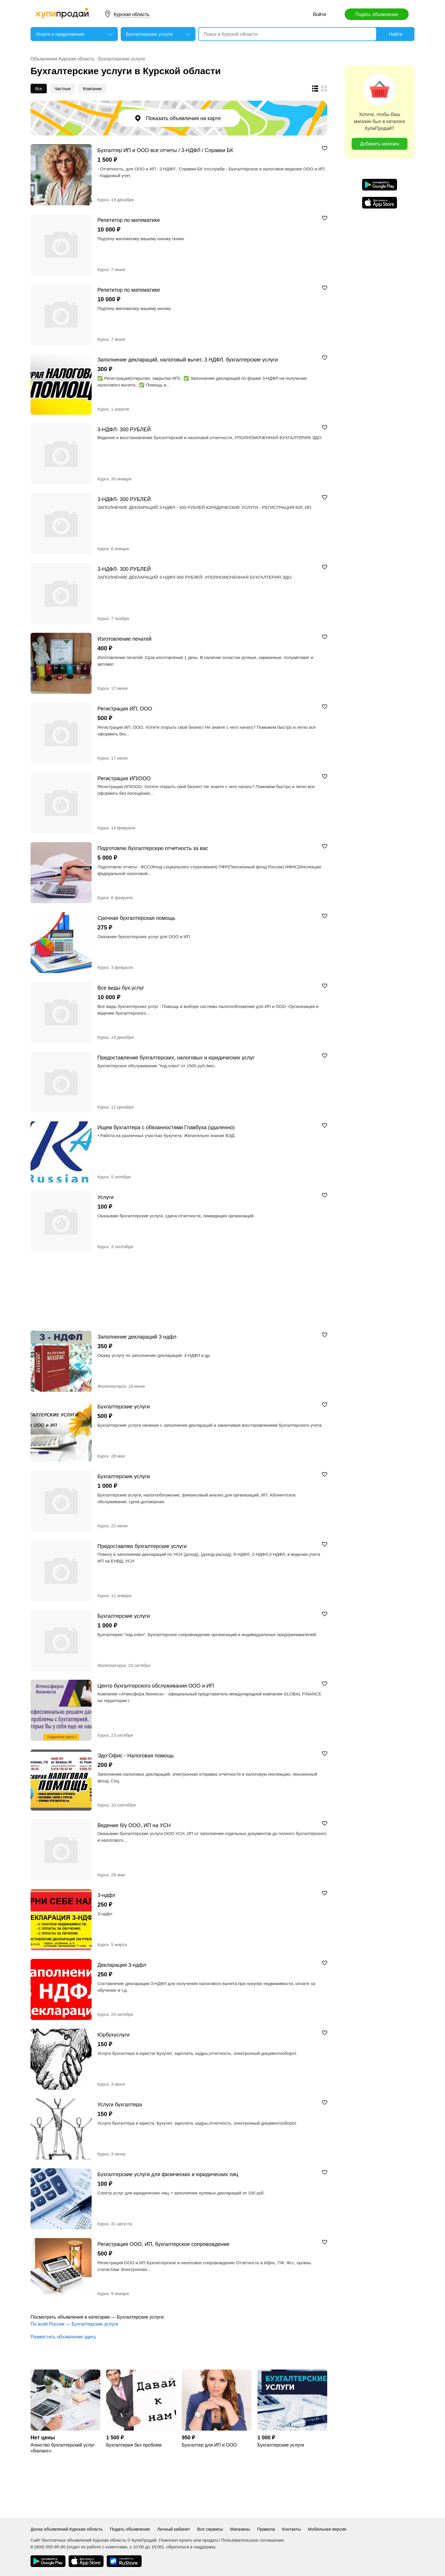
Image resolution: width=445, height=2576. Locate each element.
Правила (266, 2529)
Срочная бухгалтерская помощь (136, 918)
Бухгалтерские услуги (121, 58)
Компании (92, 88)
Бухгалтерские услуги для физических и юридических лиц (167, 2174)
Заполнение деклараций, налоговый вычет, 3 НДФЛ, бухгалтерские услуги (187, 359)
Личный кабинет (173, 2529)
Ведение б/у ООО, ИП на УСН (134, 1825)
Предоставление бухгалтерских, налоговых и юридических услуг (175, 1057)
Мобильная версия (327, 2529)
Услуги (105, 1197)
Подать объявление (376, 14)
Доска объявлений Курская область (67, 2529)
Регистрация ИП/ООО (124, 778)
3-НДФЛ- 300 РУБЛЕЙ (124, 429)
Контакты (291, 2529)
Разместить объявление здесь (63, 2336)
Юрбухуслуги (113, 2034)
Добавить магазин (379, 143)
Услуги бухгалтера (119, 2104)
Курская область (131, 14)
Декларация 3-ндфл (121, 1965)
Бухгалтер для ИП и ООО (209, 2445)
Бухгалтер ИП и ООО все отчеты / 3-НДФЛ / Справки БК (165, 150)
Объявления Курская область (63, 58)
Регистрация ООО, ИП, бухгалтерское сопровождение (163, 2244)
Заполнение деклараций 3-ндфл (137, 1336)
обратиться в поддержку (190, 2546)
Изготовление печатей (124, 639)
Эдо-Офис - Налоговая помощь (135, 1755)
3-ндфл (106, 1895)
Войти (319, 14)
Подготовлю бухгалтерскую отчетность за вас (152, 848)
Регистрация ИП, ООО (124, 708)
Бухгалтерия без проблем (133, 2445)
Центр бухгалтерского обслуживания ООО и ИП (155, 1685)
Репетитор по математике (128, 220)
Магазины (240, 2529)
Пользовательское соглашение (252, 2540)
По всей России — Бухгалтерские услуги (74, 2324)
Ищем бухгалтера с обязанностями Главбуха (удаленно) (166, 1127)
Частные (62, 88)
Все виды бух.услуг (120, 988)
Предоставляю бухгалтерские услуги (142, 1546)
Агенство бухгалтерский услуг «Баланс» (63, 2448)
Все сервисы (210, 2529)
